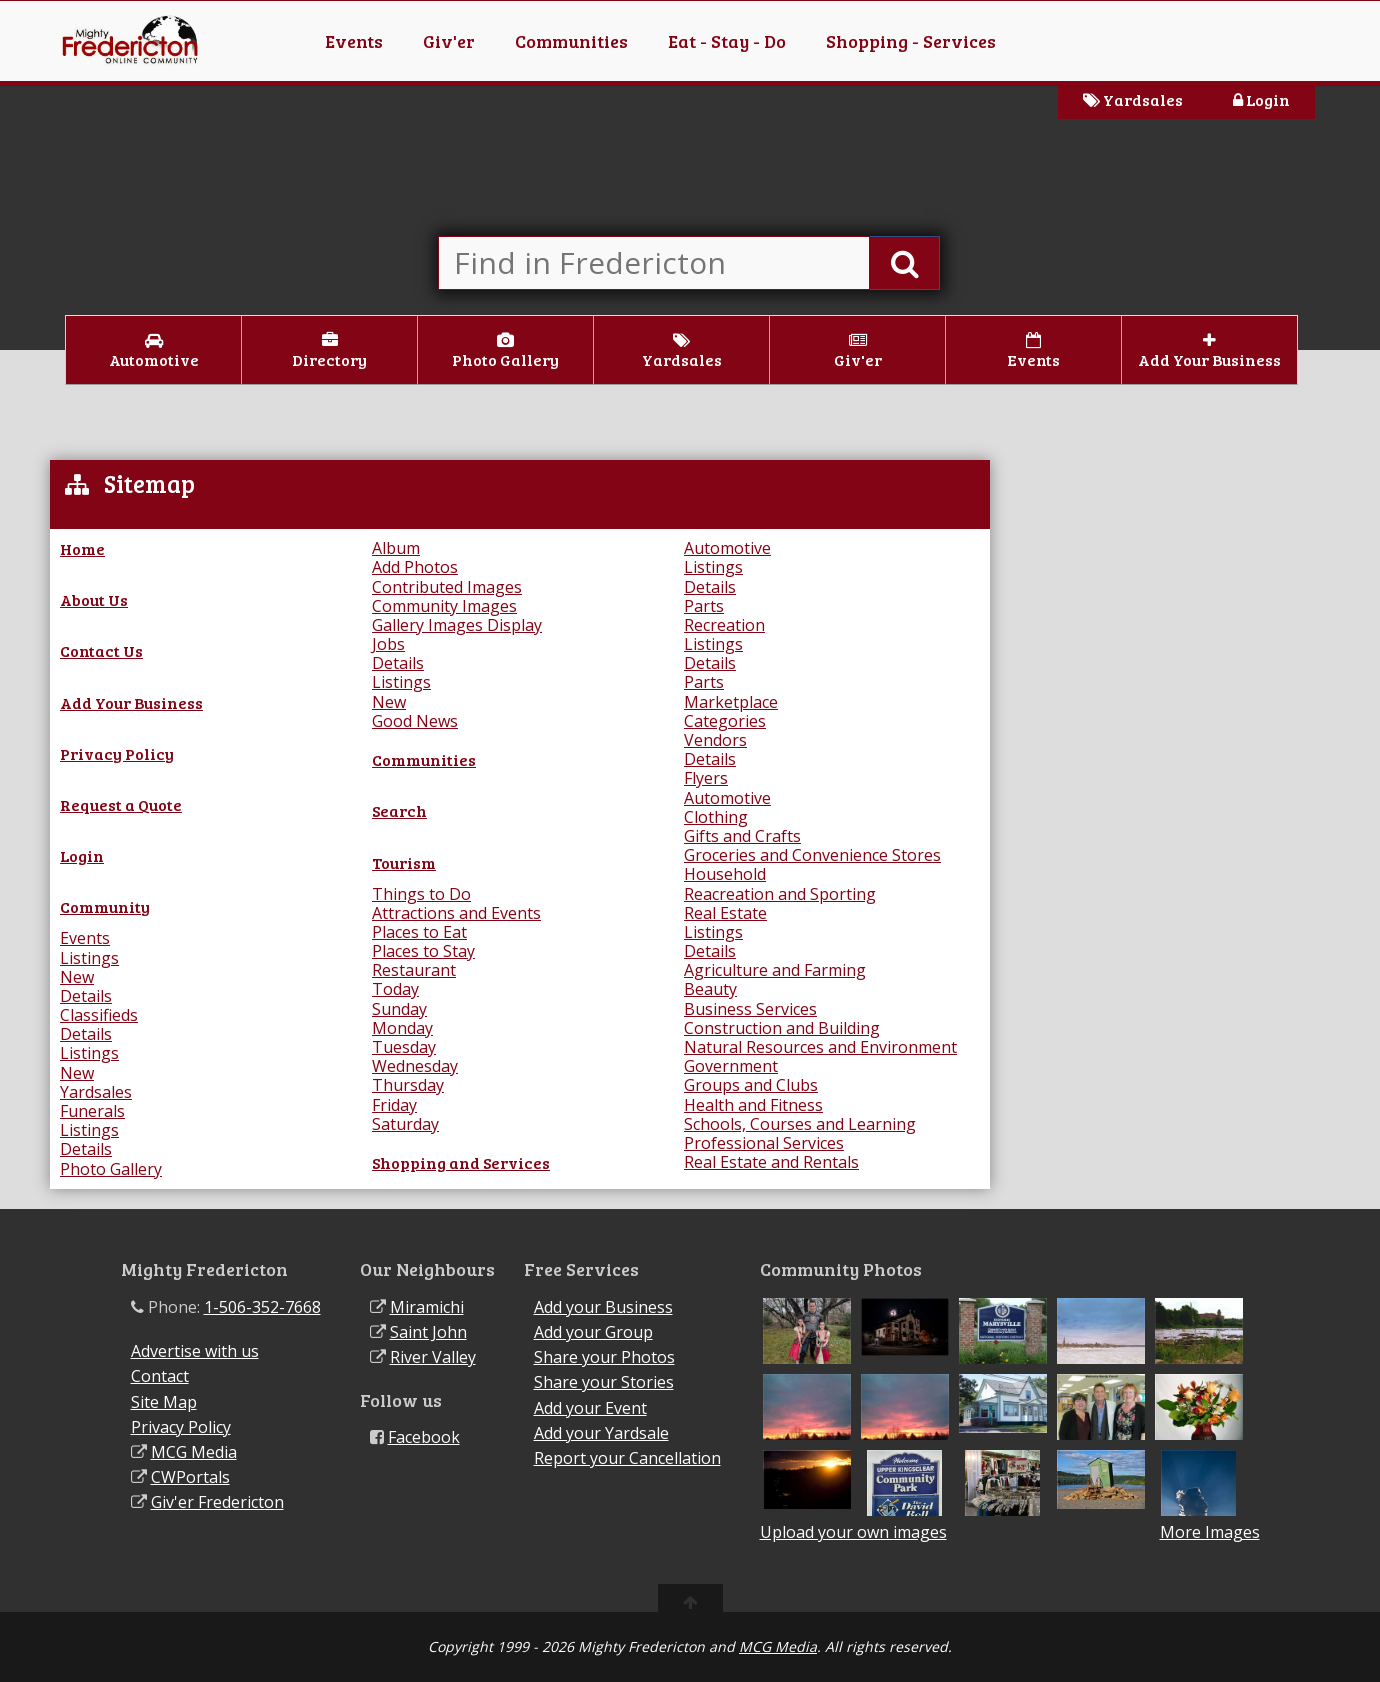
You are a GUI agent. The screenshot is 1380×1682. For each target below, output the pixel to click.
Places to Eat (419, 932)
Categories (725, 721)
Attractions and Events (456, 913)
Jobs (388, 644)
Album (396, 548)
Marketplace (731, 702)
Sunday (399, 1009)
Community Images (444, 606)
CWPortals (190, 1477)
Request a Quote (121, 804)
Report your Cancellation (627, 1458)
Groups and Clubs (751, 1085)
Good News (415, 721)
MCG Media (194, 1452)
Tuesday (404, 1047)
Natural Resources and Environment (820, 1047)
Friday (394, 1105)
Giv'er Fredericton (217, 1502)
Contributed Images (447, 587)
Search (399, 810)
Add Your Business (131, 702)
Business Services (750, 1009)
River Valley (433, 1357)
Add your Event (590, 1408)
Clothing (716, 817)
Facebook (424, 1437)
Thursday (408, 1085)
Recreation (724, 625)
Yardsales (1133, 99)
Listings (89, 958)
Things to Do (421, 894)
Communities (571, 41)
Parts (704, 606)
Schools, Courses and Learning (800, 1124)
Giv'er (449, 41)
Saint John (428, 1332)
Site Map (164, 1402)
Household (725, 874)
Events (354, 41)
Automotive (727, 548)
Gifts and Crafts (742, 836)
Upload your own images (853, 1532)
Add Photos (415, 567)
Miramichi (427, 1307)
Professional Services (764, 1143)
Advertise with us (195, 1351)
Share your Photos (604, 1357)
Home (82, 548)
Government (731, 1066)
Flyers (706, 778)
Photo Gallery (111, 1169)
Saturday (405, 1124)
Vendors (715, 740)
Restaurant (414, 970)
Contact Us (101, 650)
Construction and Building (782, 1028)
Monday (402, 1028)
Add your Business (603, 1307)
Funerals (92, 1111)
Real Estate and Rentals (771, 1162)
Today (395, 989)
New (77, 977)
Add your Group (593, 1332)
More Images (1210, 1532)
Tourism (404, 862)
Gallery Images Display (457, 625)
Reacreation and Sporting (780, 894)
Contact (160, 1376)
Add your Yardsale (601, 1433)
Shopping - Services (911, 41)
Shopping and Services (461, 1162)
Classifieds (99, 1015)
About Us (94, 599)
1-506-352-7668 (262, 1307)
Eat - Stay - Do (727, 41)
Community (105, 906)
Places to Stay (423, 951)
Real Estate (725, 913)
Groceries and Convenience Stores (812, 855)
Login (1261, 99)
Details (86, 996)
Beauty (710, 989)
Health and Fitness (753, 1105)
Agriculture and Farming (775, 970)
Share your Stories (604, 1382)
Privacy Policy (117, 753)
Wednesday (415, 1066)
